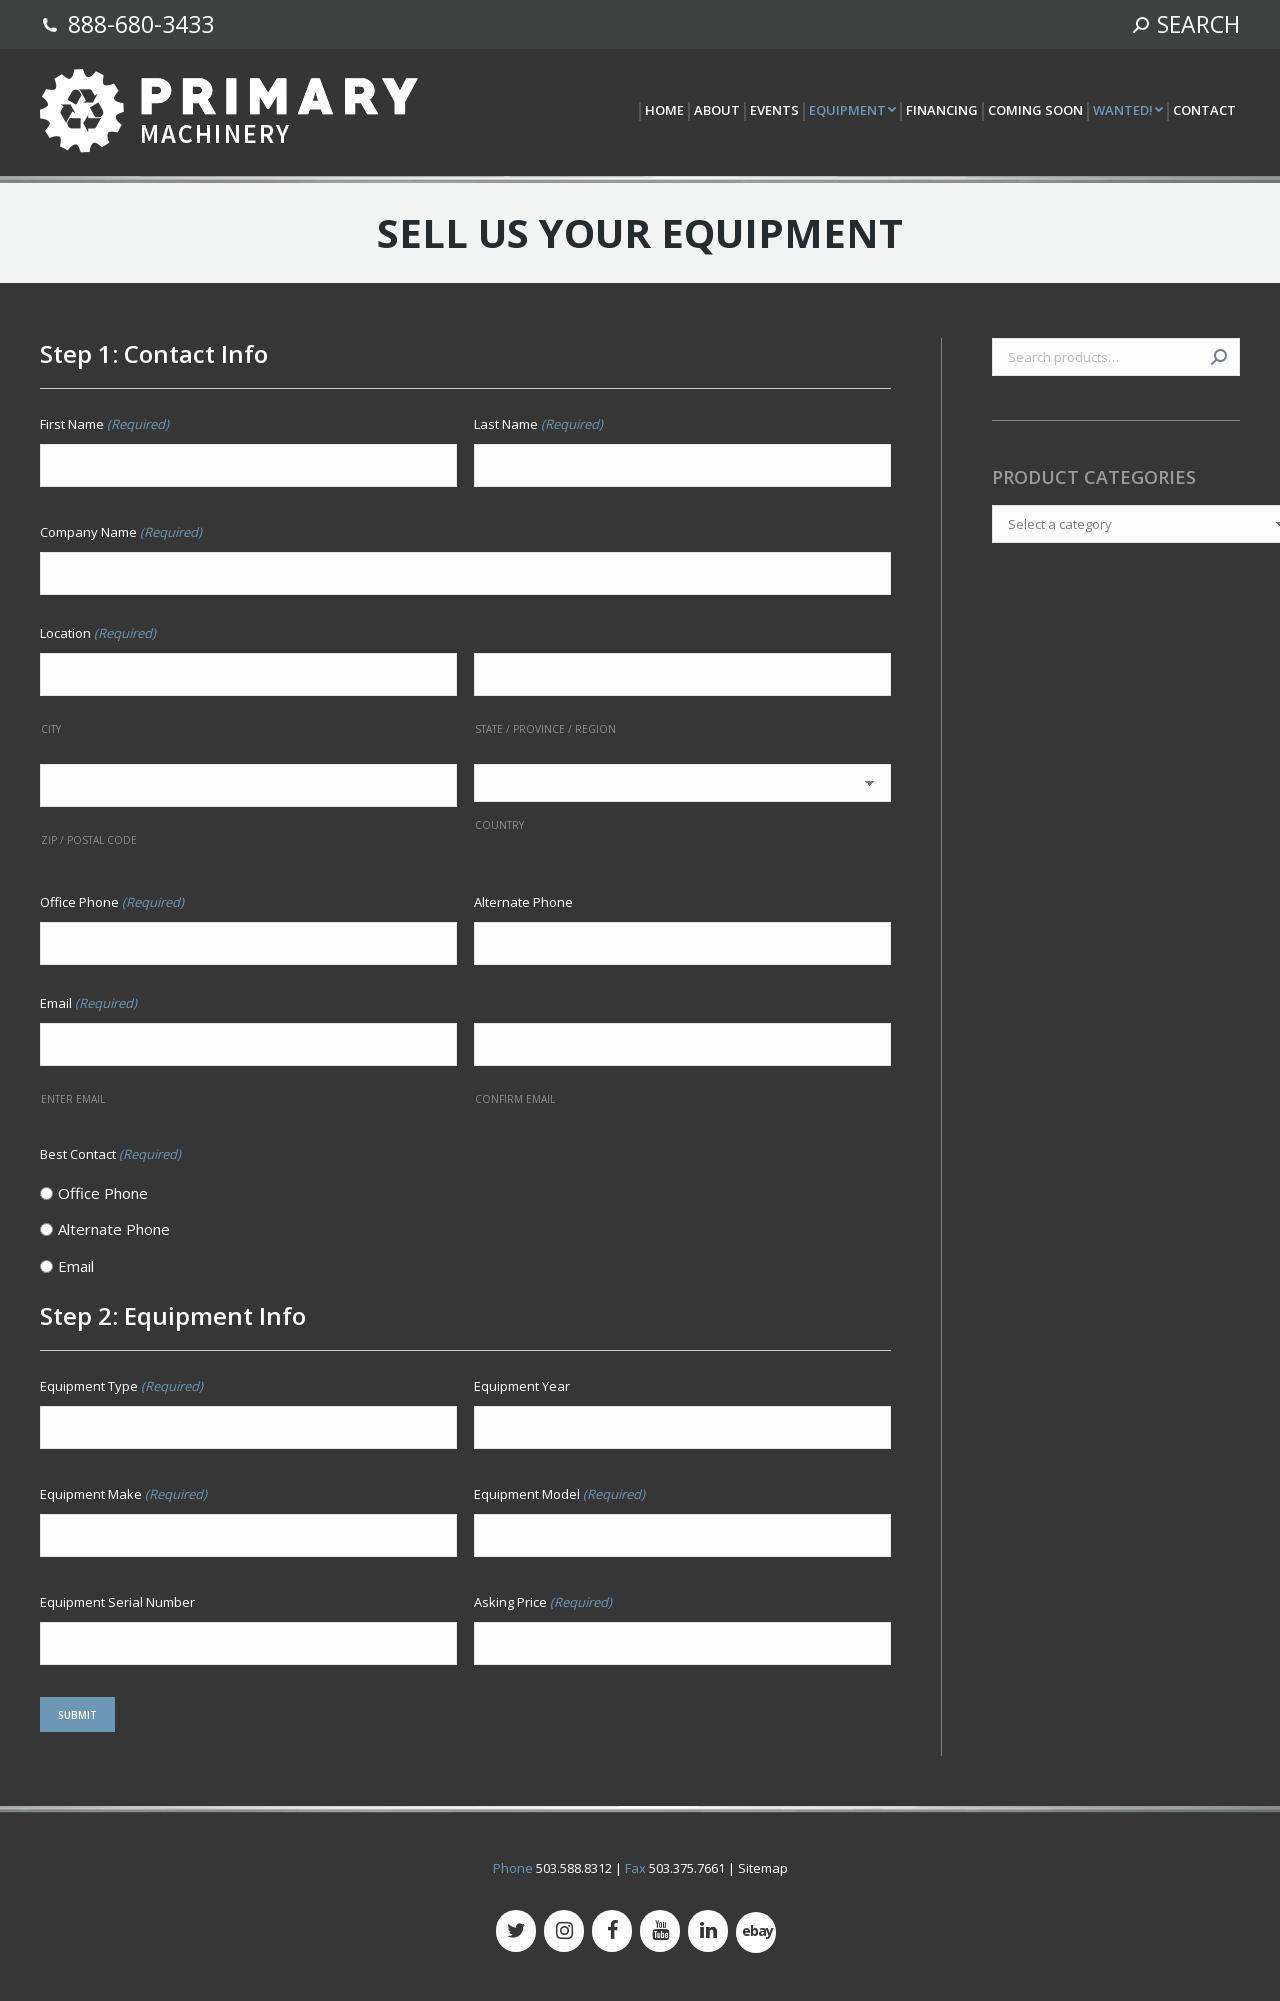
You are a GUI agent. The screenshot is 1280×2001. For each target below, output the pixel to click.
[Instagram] (564, 1931)
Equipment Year (522, 1386)
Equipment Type (121, 1386)
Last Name (538, 424)
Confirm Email (515, 1099)
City (51, 729)
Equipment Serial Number (117, 1602)
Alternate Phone (523, 902)
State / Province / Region (545, 729)
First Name (104, 424)
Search (1219, 357)
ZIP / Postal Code (89, 840)
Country (499, 825)
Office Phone (112, 902)
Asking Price (543, 1602)
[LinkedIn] (708, 1931)
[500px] (756, 1932)
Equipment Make (123, 1494)
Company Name (121, 532)
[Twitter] (516, 1931)
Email (76, 1266)
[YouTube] (660, 1931)
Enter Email (73, 1099)
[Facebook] (612, 1931)
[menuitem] (663, 111)
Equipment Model (559, 1494)
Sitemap (763, 1868)
